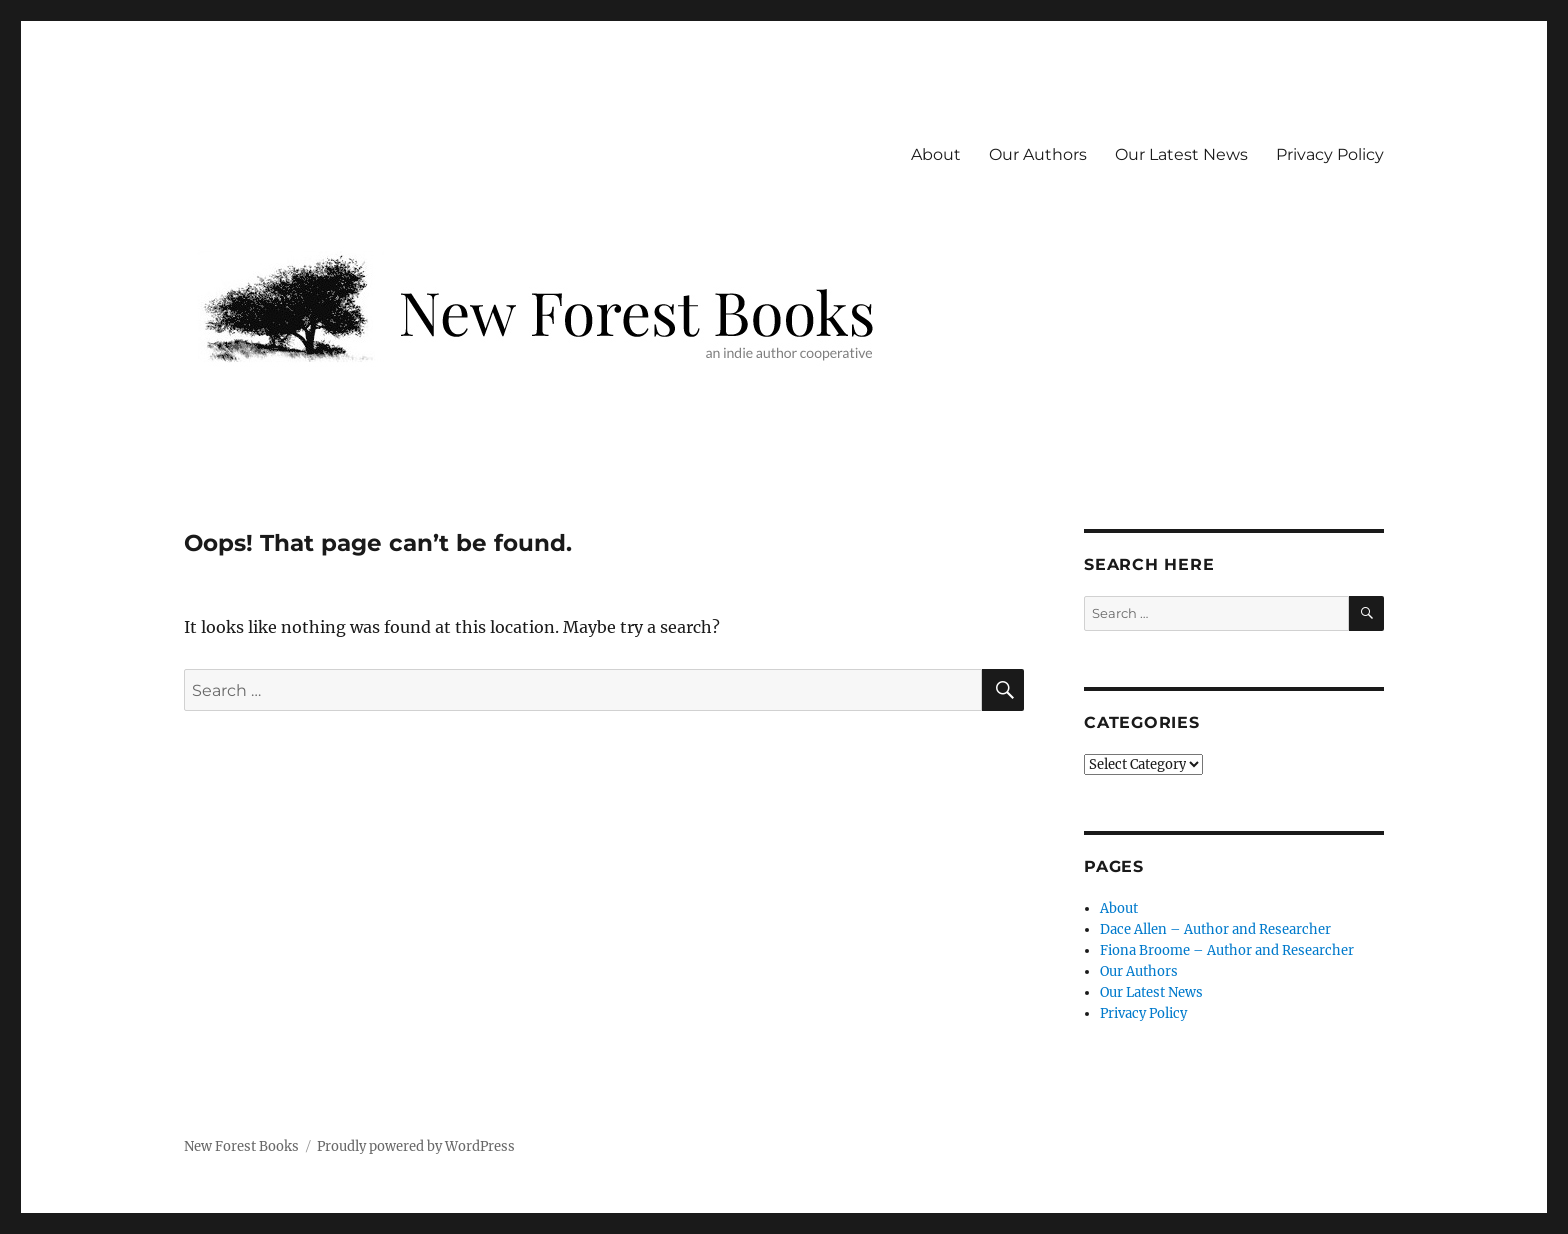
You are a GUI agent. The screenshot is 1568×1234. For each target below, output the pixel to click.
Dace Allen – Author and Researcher (1215, 929)
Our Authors (1038, 154)
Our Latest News (1181, 154)
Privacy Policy (1330, 154)
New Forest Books (241, 1146)
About (936, 154)
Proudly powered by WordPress (416, 1146)
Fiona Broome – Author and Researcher (1227, 950)
